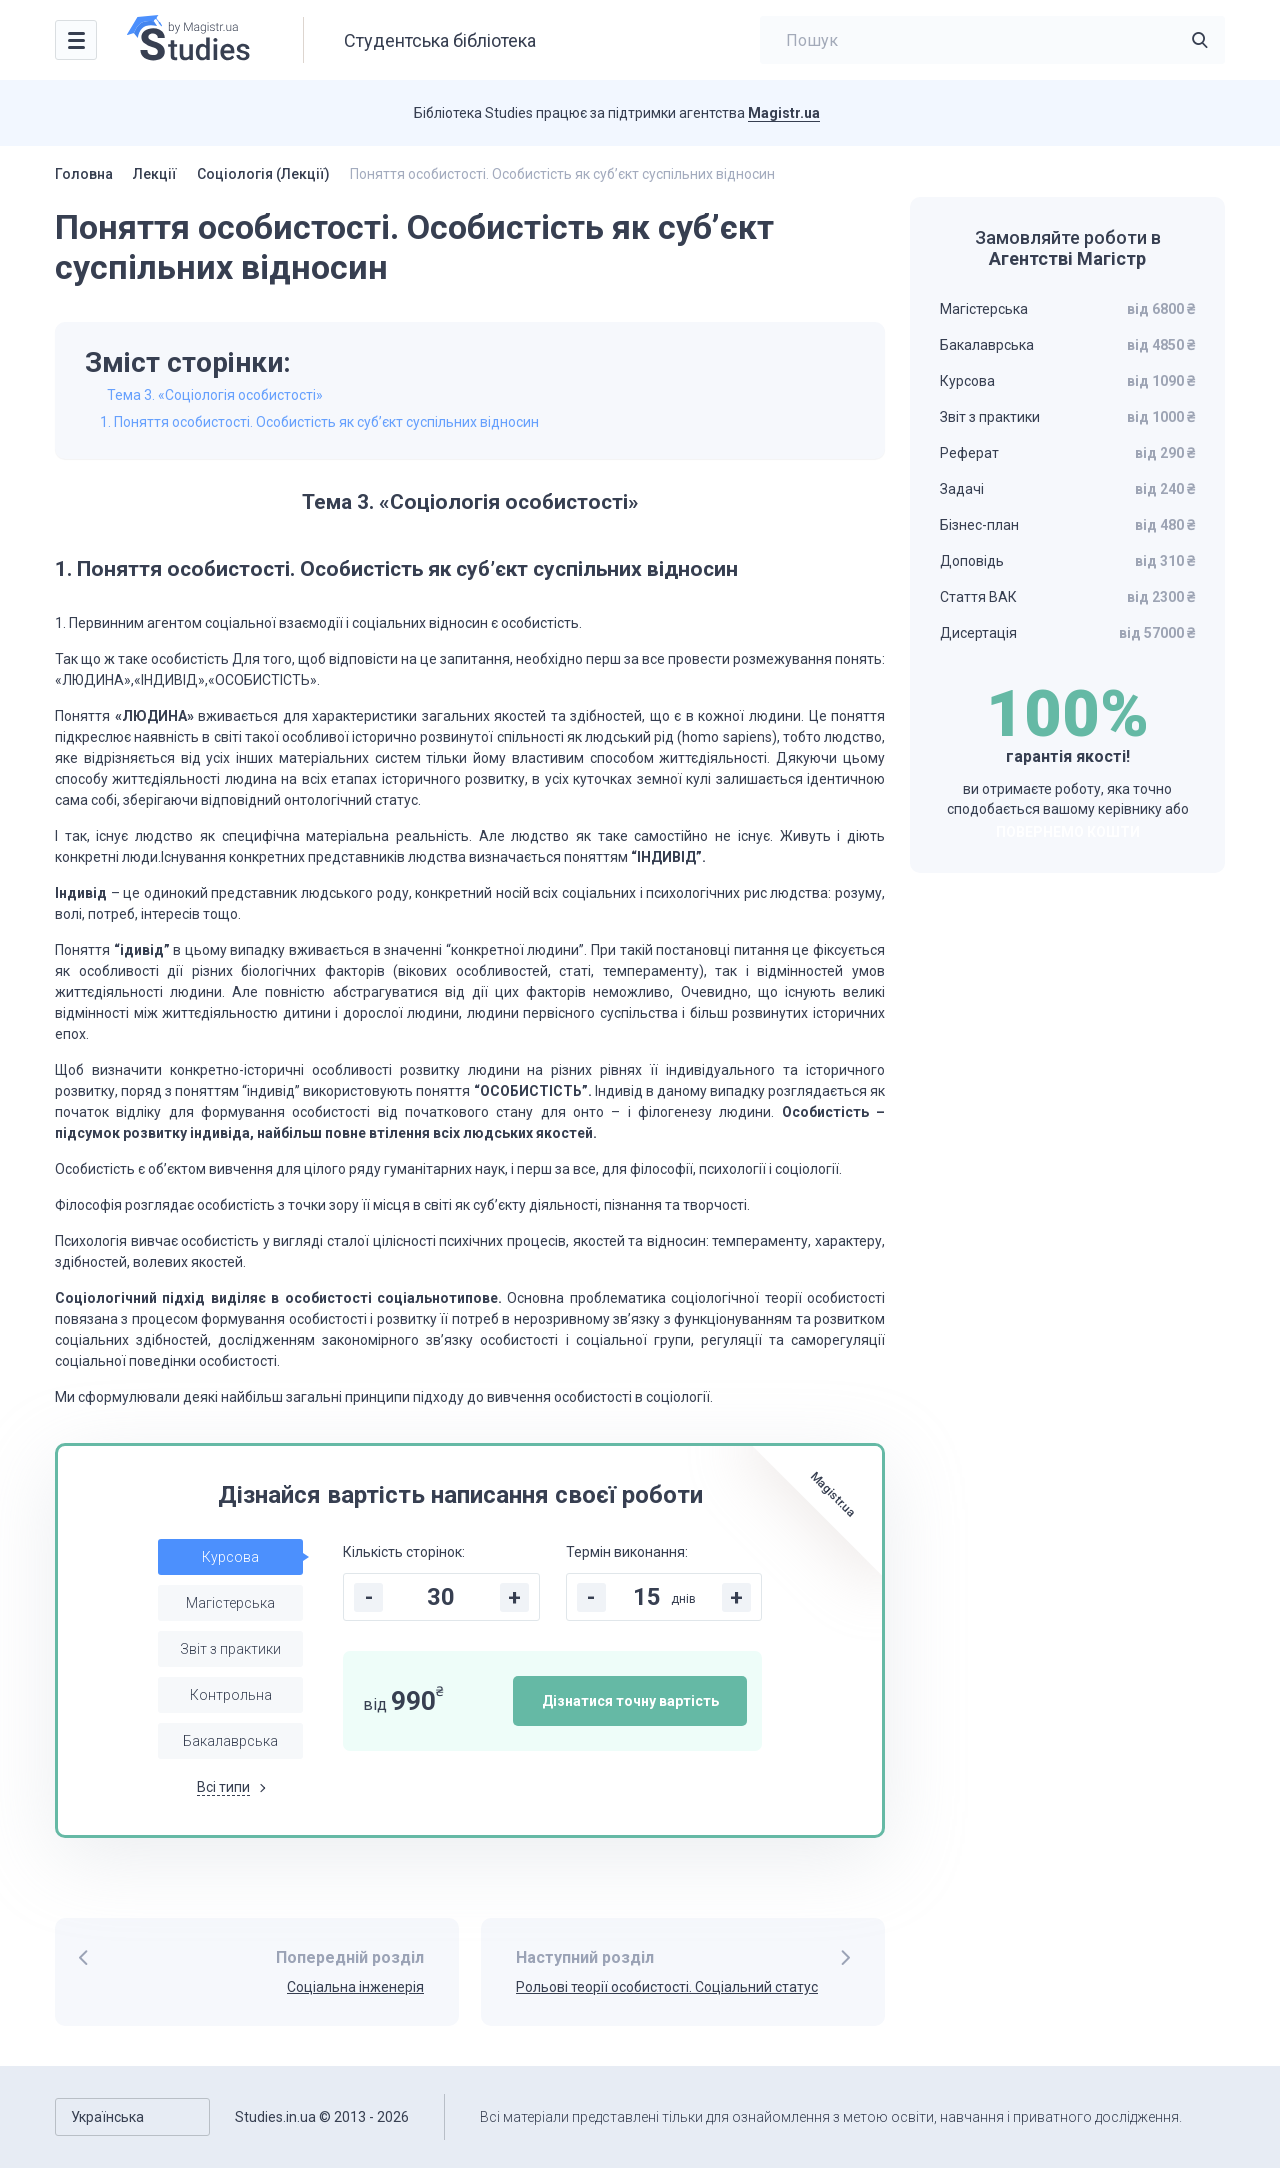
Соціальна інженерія (355, 1987)
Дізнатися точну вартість (630, 1701)
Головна (84, 174)
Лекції (155, 174)
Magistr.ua (784, 113)
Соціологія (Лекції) (263, 174)
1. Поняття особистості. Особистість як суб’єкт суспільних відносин (319, 422)
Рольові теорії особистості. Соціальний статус (667, 1987)
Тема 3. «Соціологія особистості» (215, 395)
